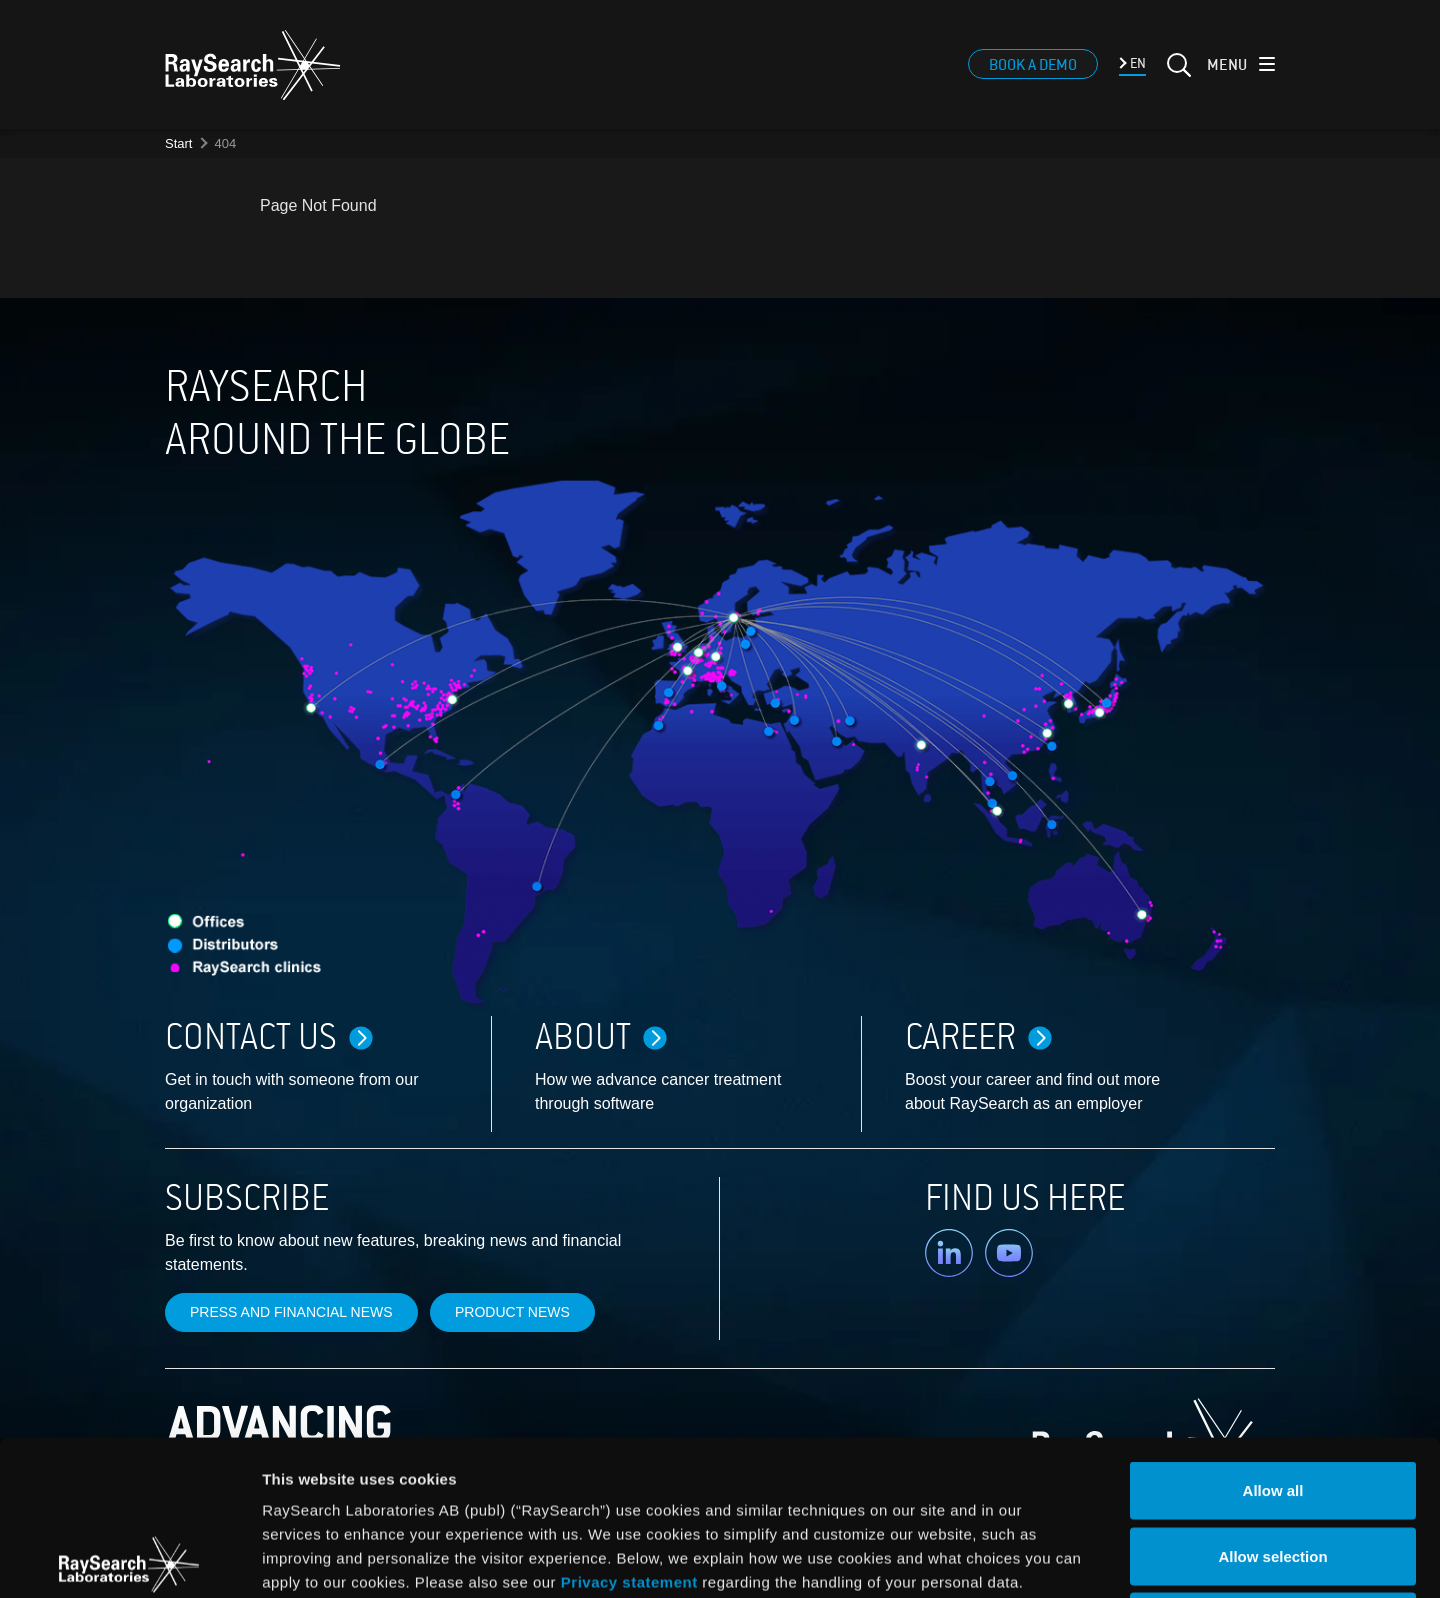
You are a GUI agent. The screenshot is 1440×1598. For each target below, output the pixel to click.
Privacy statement (629, 1427)
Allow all (1273, 1335)
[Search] (1177, 77)
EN (1136, 63)
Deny (1273, 1466)
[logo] (253, 65)
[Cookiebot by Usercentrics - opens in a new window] (129, 1559)
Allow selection (1272, 1401)
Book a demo (1033, 65)
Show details (1049, 1558)
